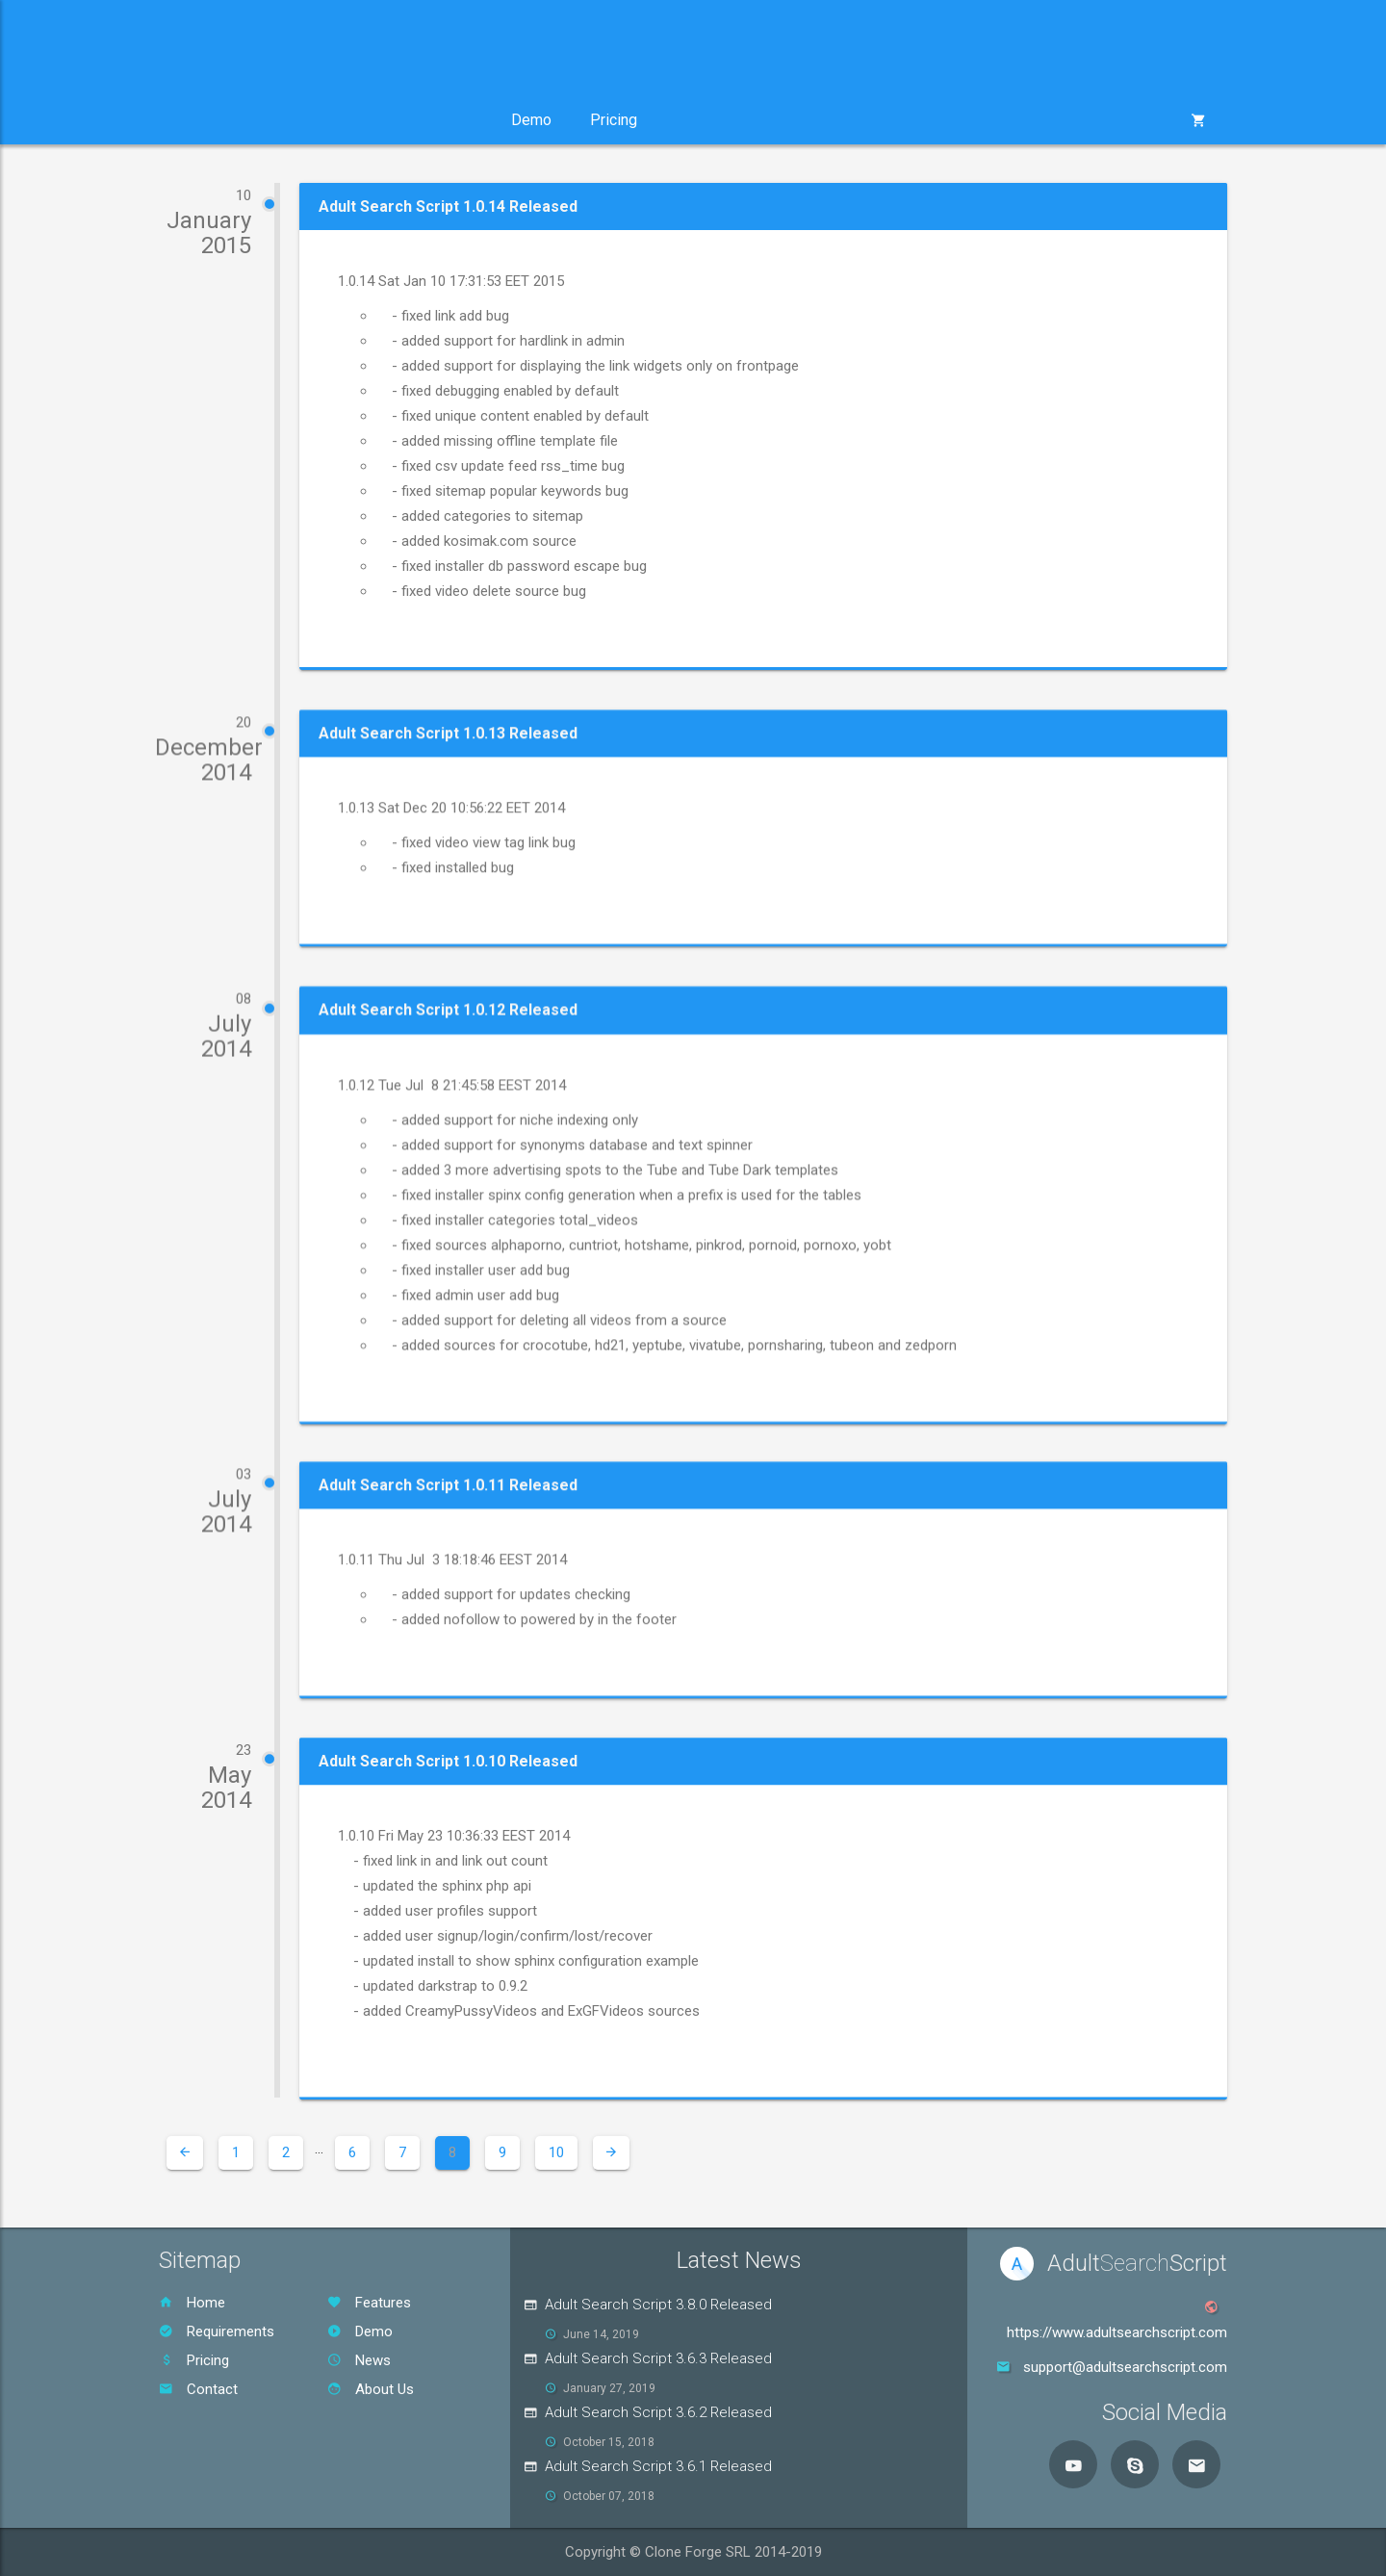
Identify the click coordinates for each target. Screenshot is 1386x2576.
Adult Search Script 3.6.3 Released (658, 2358)
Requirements (216, 2331)
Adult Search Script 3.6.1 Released (658, 2466)
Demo (531, 120)
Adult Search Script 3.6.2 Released (658, 2412)
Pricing (613, 120)
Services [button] (325, 120)
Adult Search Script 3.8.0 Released (658, 2304)
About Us (370, 2389)
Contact (198, 2389)
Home (192, 2302)
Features (369, 2302)
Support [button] (437, 120)
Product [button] (213, 120)
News (359, 2360)
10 (556, 2152)
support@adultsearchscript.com (1125, 2367)
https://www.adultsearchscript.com (1117, 2332)
